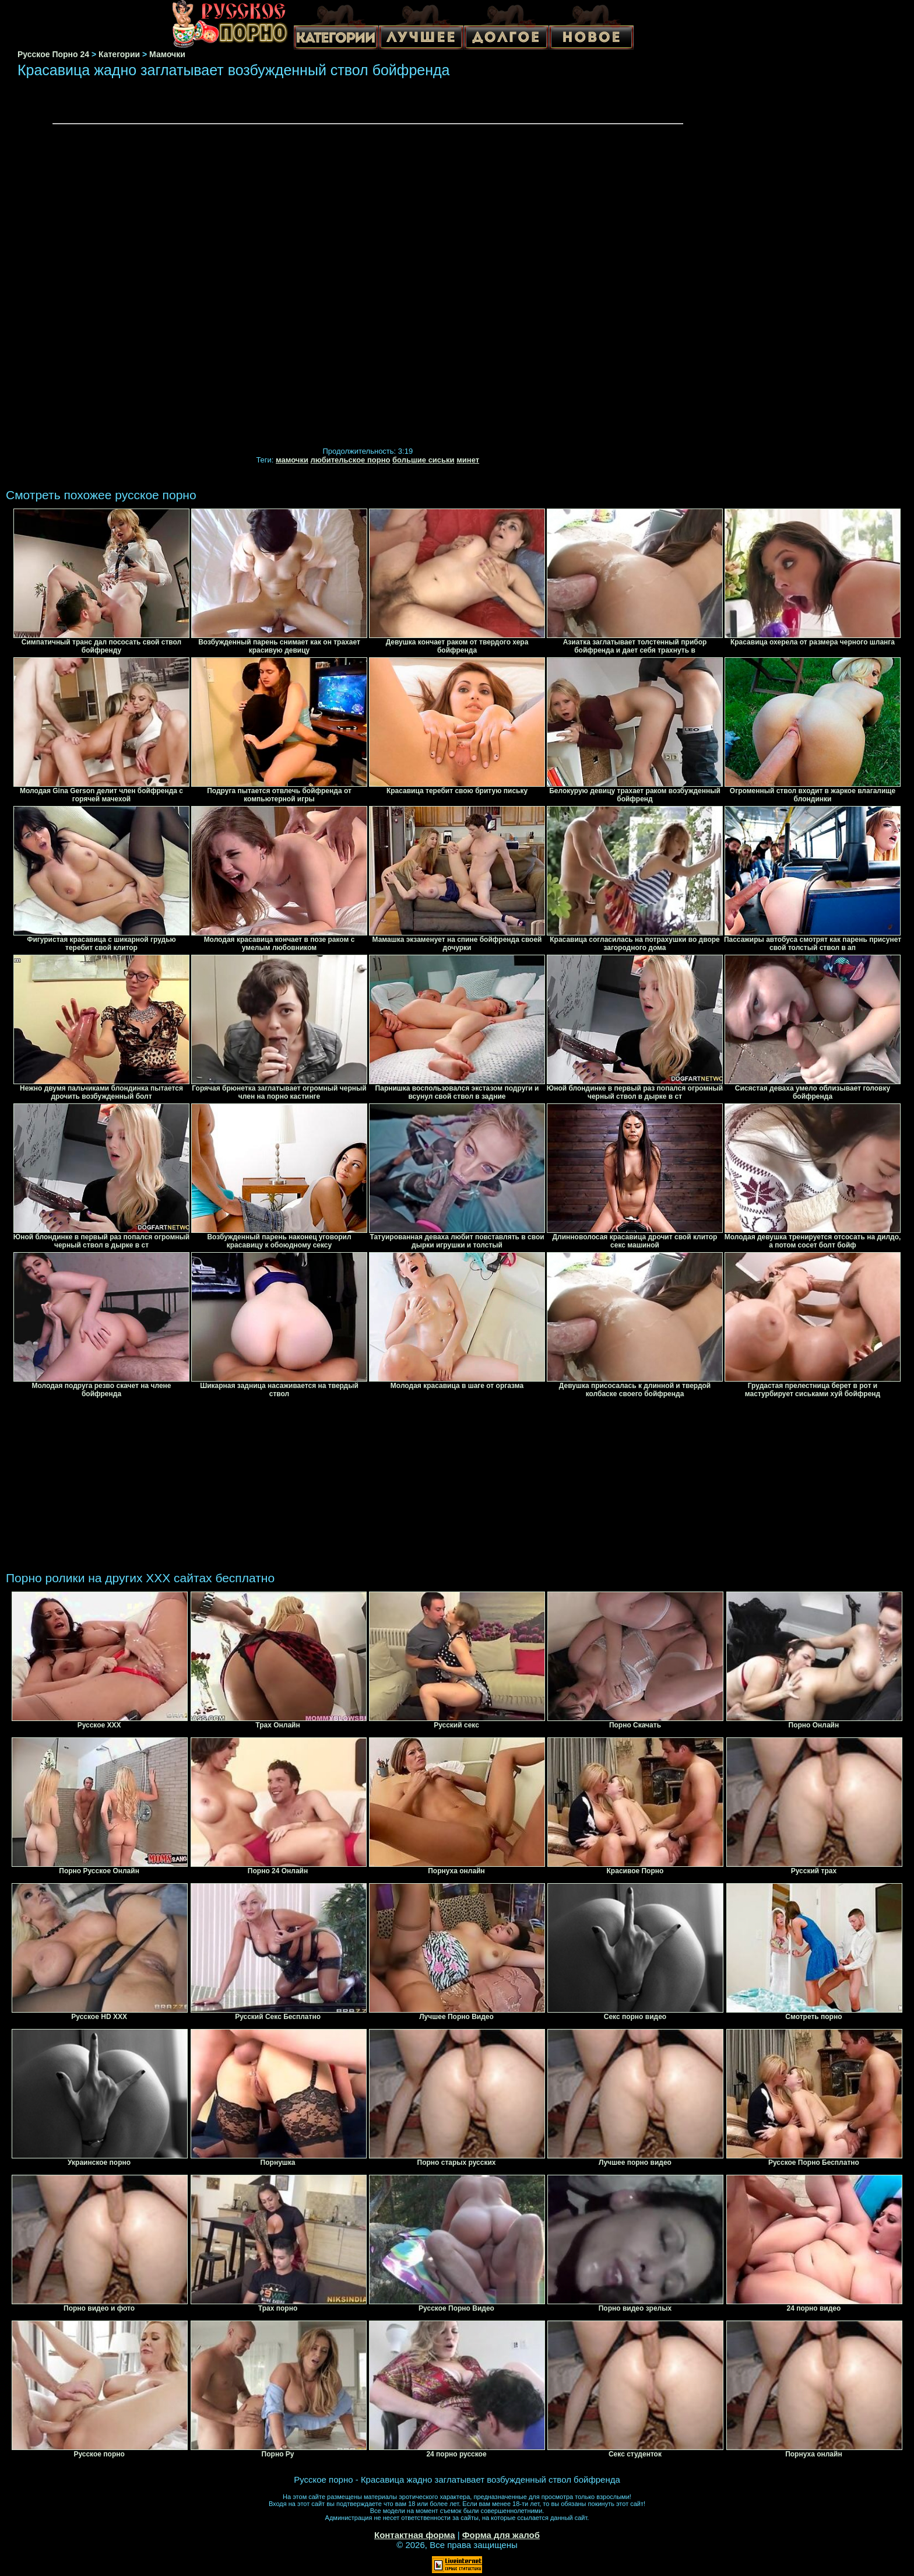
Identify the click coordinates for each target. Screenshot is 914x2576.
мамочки (292, 459)
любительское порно (351, 459)
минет (467, 459)
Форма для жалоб (501, 2535)
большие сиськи (423, 459)
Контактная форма (414, 2535)
